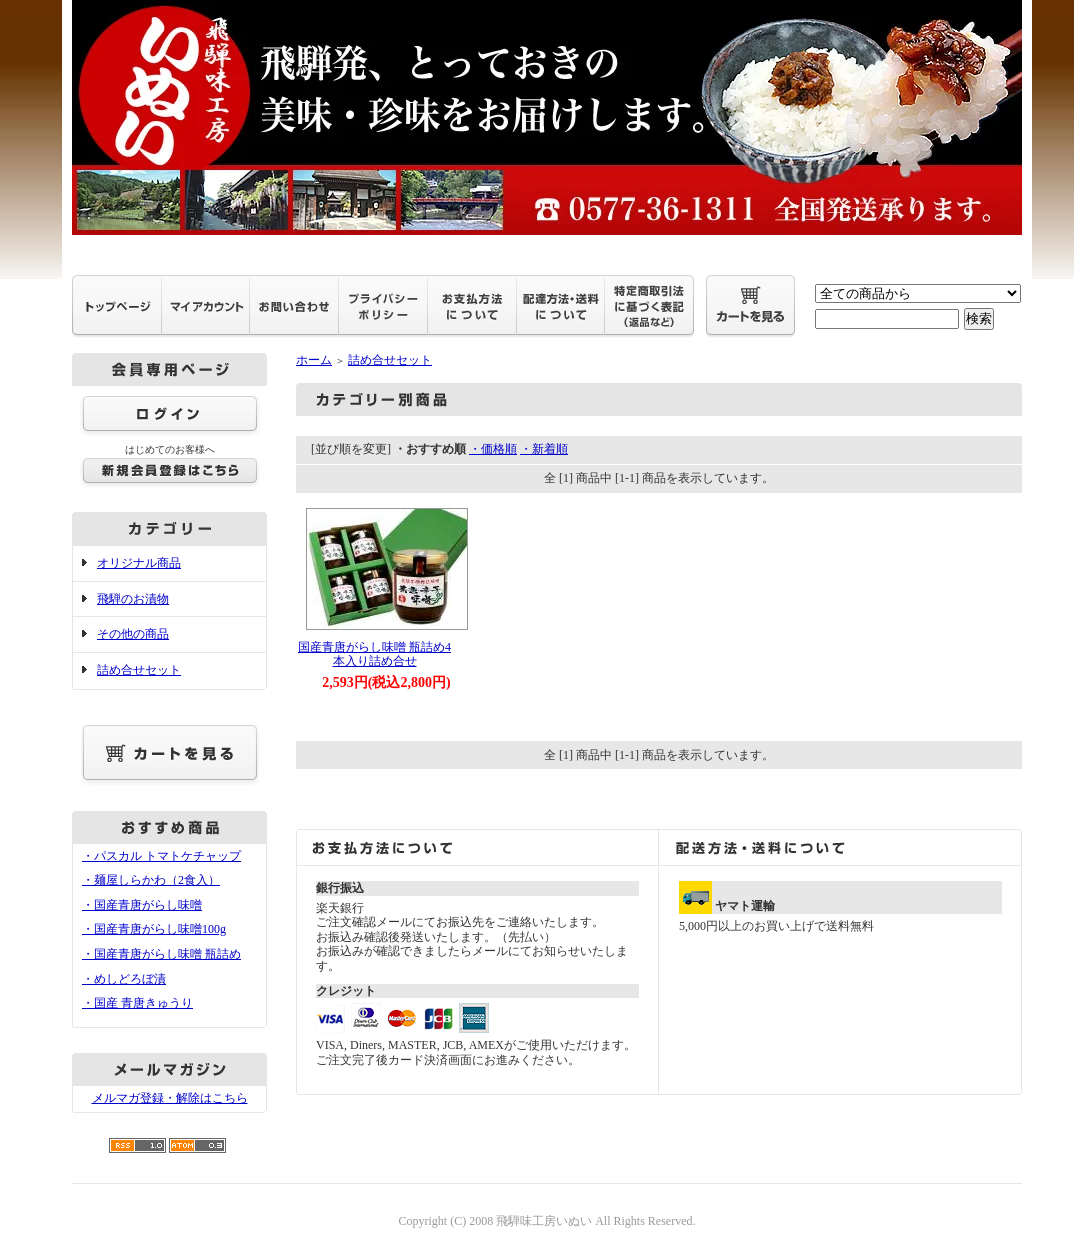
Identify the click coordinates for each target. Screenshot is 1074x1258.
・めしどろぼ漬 (124, 979)
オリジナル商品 (139, 563)
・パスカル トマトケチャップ (161, 856)
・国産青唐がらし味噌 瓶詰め (161, 954)
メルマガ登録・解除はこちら (170, 1098)
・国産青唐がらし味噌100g (154, 929)
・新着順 (544, 449)
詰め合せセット (139, 670)
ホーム (314, 360)
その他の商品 (133, 634)
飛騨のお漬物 (133, 599)
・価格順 (493, 449)
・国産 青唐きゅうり (137, 1003)
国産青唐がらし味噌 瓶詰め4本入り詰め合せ (374, 654)
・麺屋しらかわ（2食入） (151, 880)
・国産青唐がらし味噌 (142, 905)
